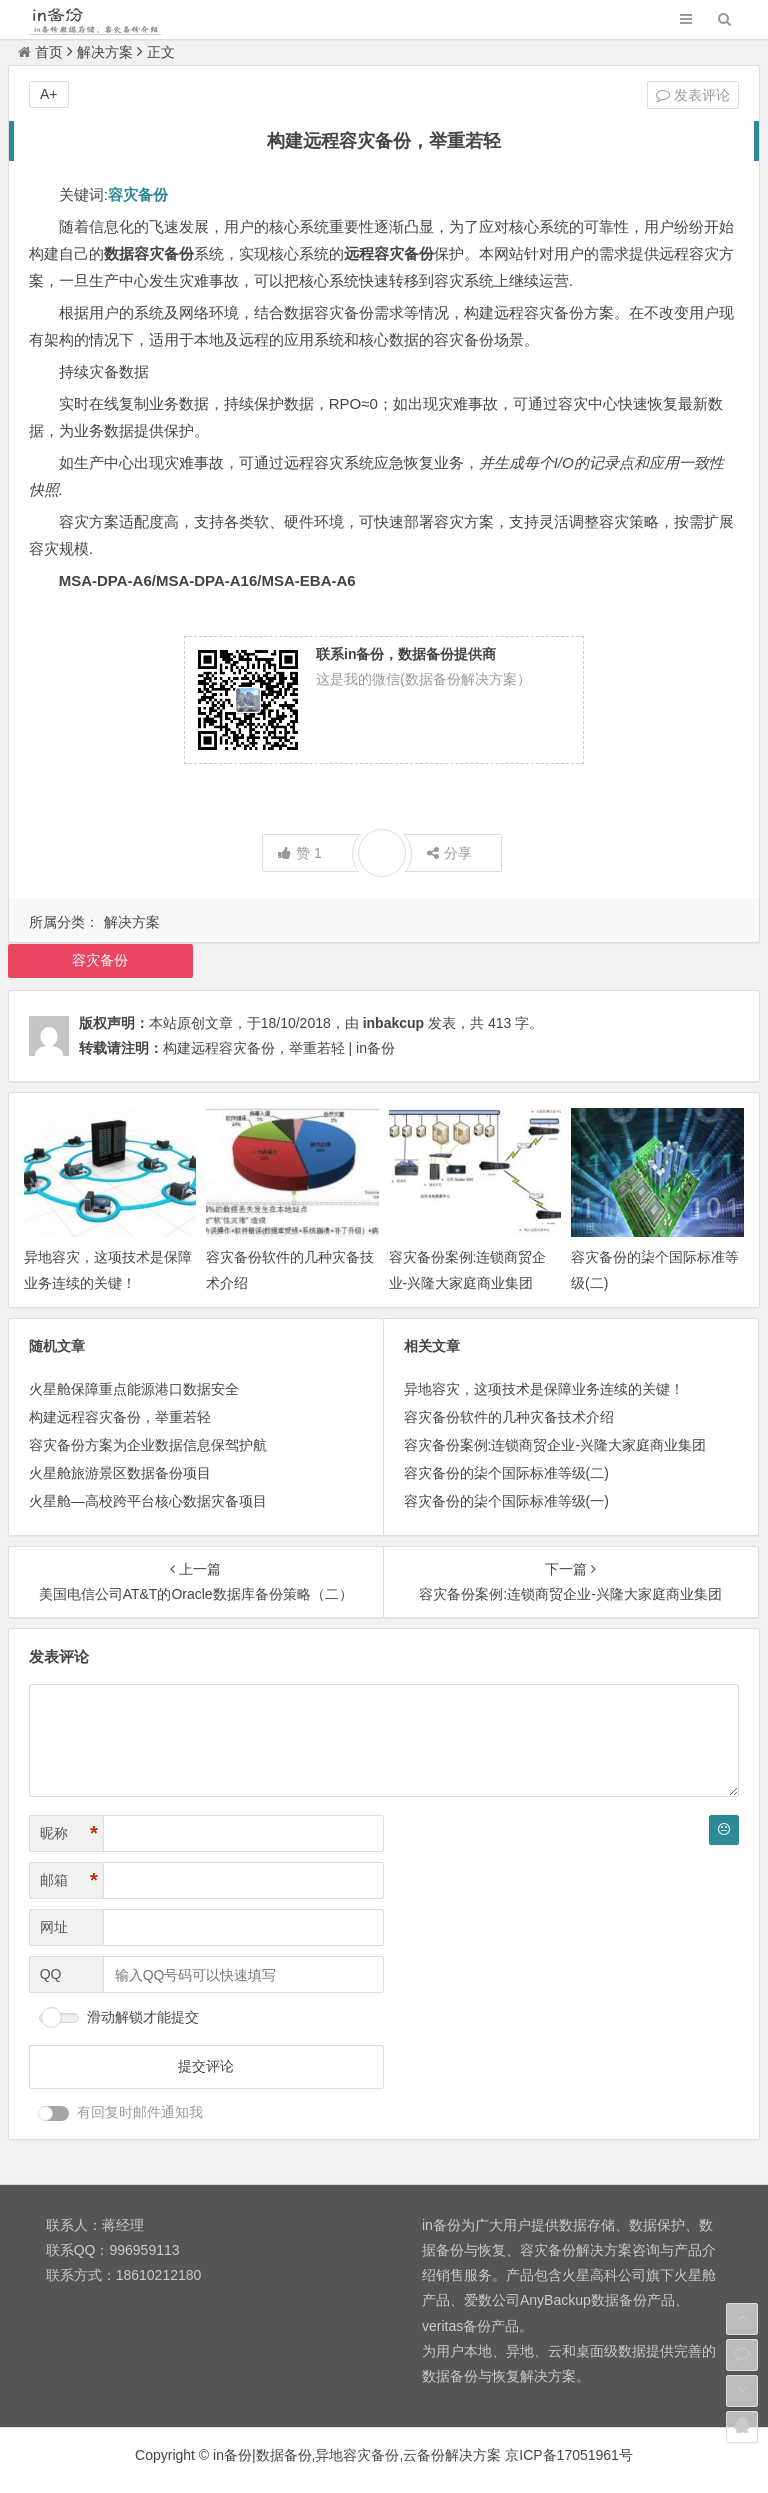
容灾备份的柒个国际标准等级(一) (506, 1501)
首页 (40, 52)
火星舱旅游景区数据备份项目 (120, 1473)
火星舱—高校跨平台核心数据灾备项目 (148, 1501)
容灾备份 (100, 960)
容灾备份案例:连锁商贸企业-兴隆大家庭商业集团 (555, 1445)
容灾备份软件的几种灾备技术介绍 (509, 1417)
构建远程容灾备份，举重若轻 (120, 1417)
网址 (54, 1927)
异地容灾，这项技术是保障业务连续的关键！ (544, 1389)
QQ (51, 1974)
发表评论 (693, 95)
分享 (449, 853)
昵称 (69, 1833)
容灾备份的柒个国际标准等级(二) (506, 1473)
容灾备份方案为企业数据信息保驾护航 (148, 1445)
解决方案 (105, 52)
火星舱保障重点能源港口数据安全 (134, 1389)
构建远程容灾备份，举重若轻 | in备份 (279, 1048)
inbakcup (393, 1023)
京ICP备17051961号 (569, 2455)
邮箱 (69, 1880)
